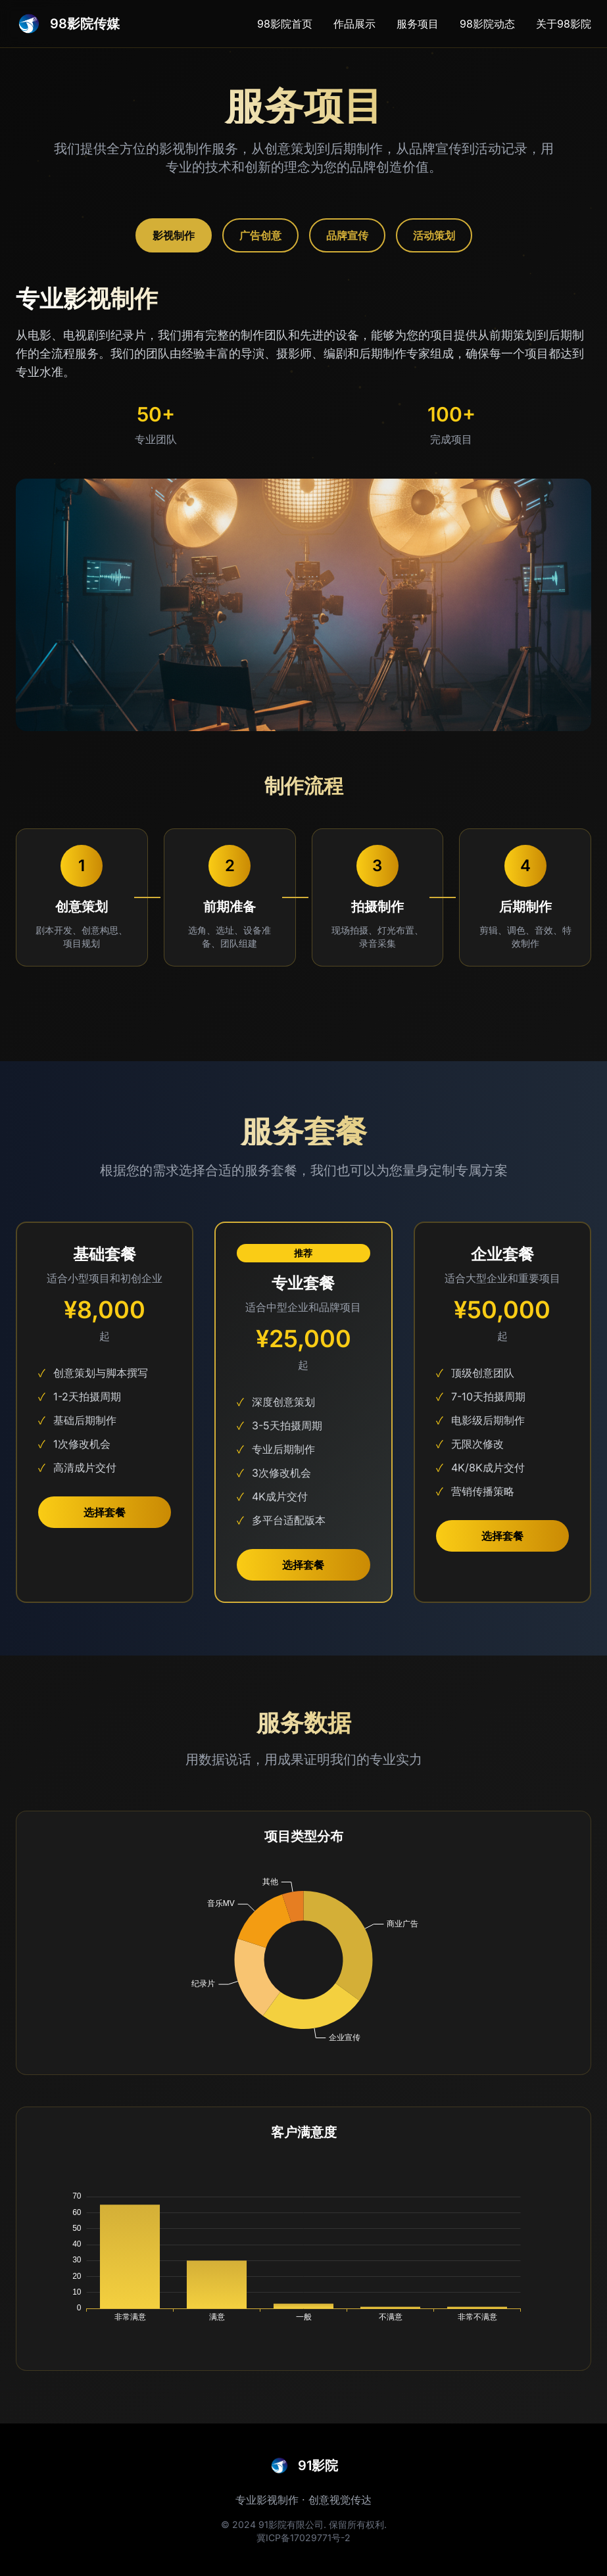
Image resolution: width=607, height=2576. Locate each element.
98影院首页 (284, 23)
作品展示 (354, 23)
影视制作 (174, 235)
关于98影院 (563, 23)
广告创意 (260, 235)
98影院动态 (487, 23)
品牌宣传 (347, 235)
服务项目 (418, 23)
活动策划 (434, 235)
